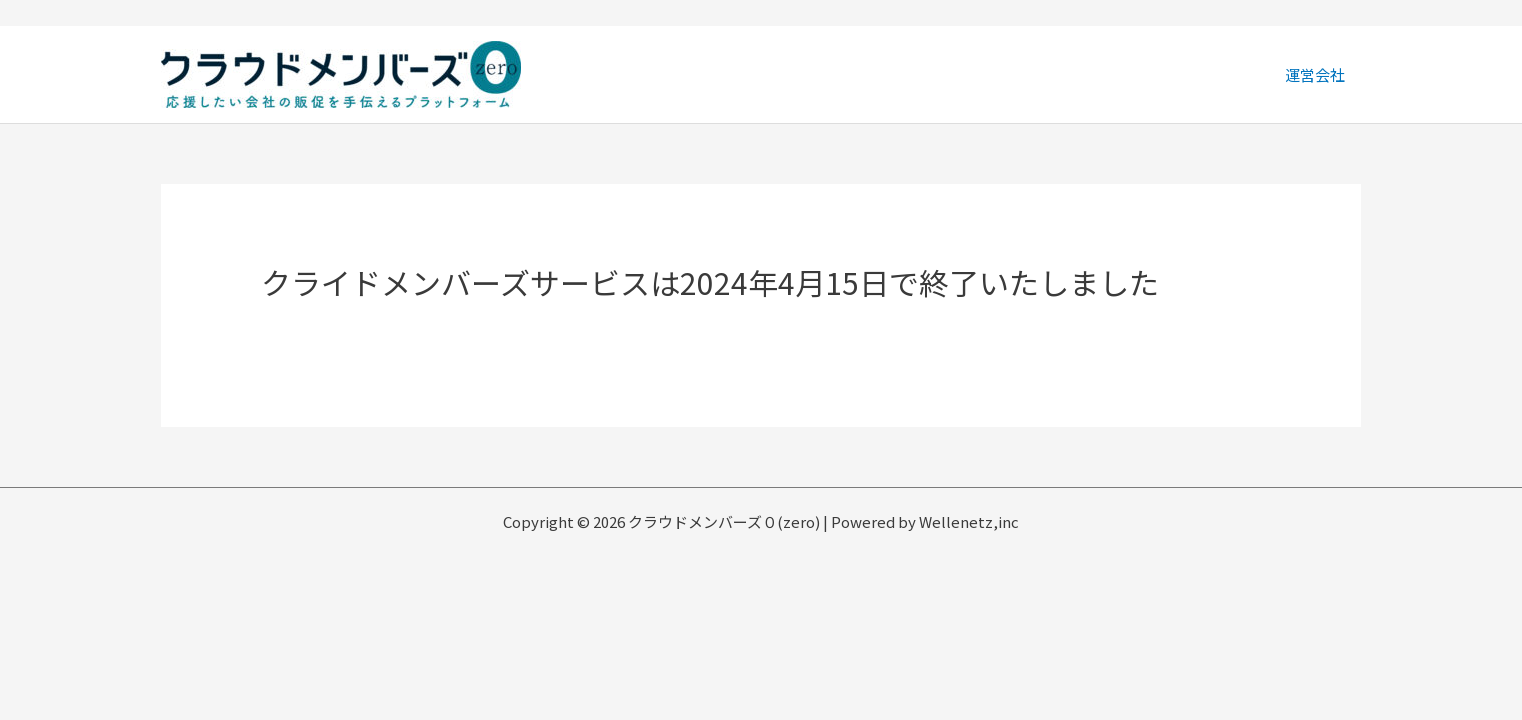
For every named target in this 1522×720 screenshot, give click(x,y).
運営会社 (1316, 74)
